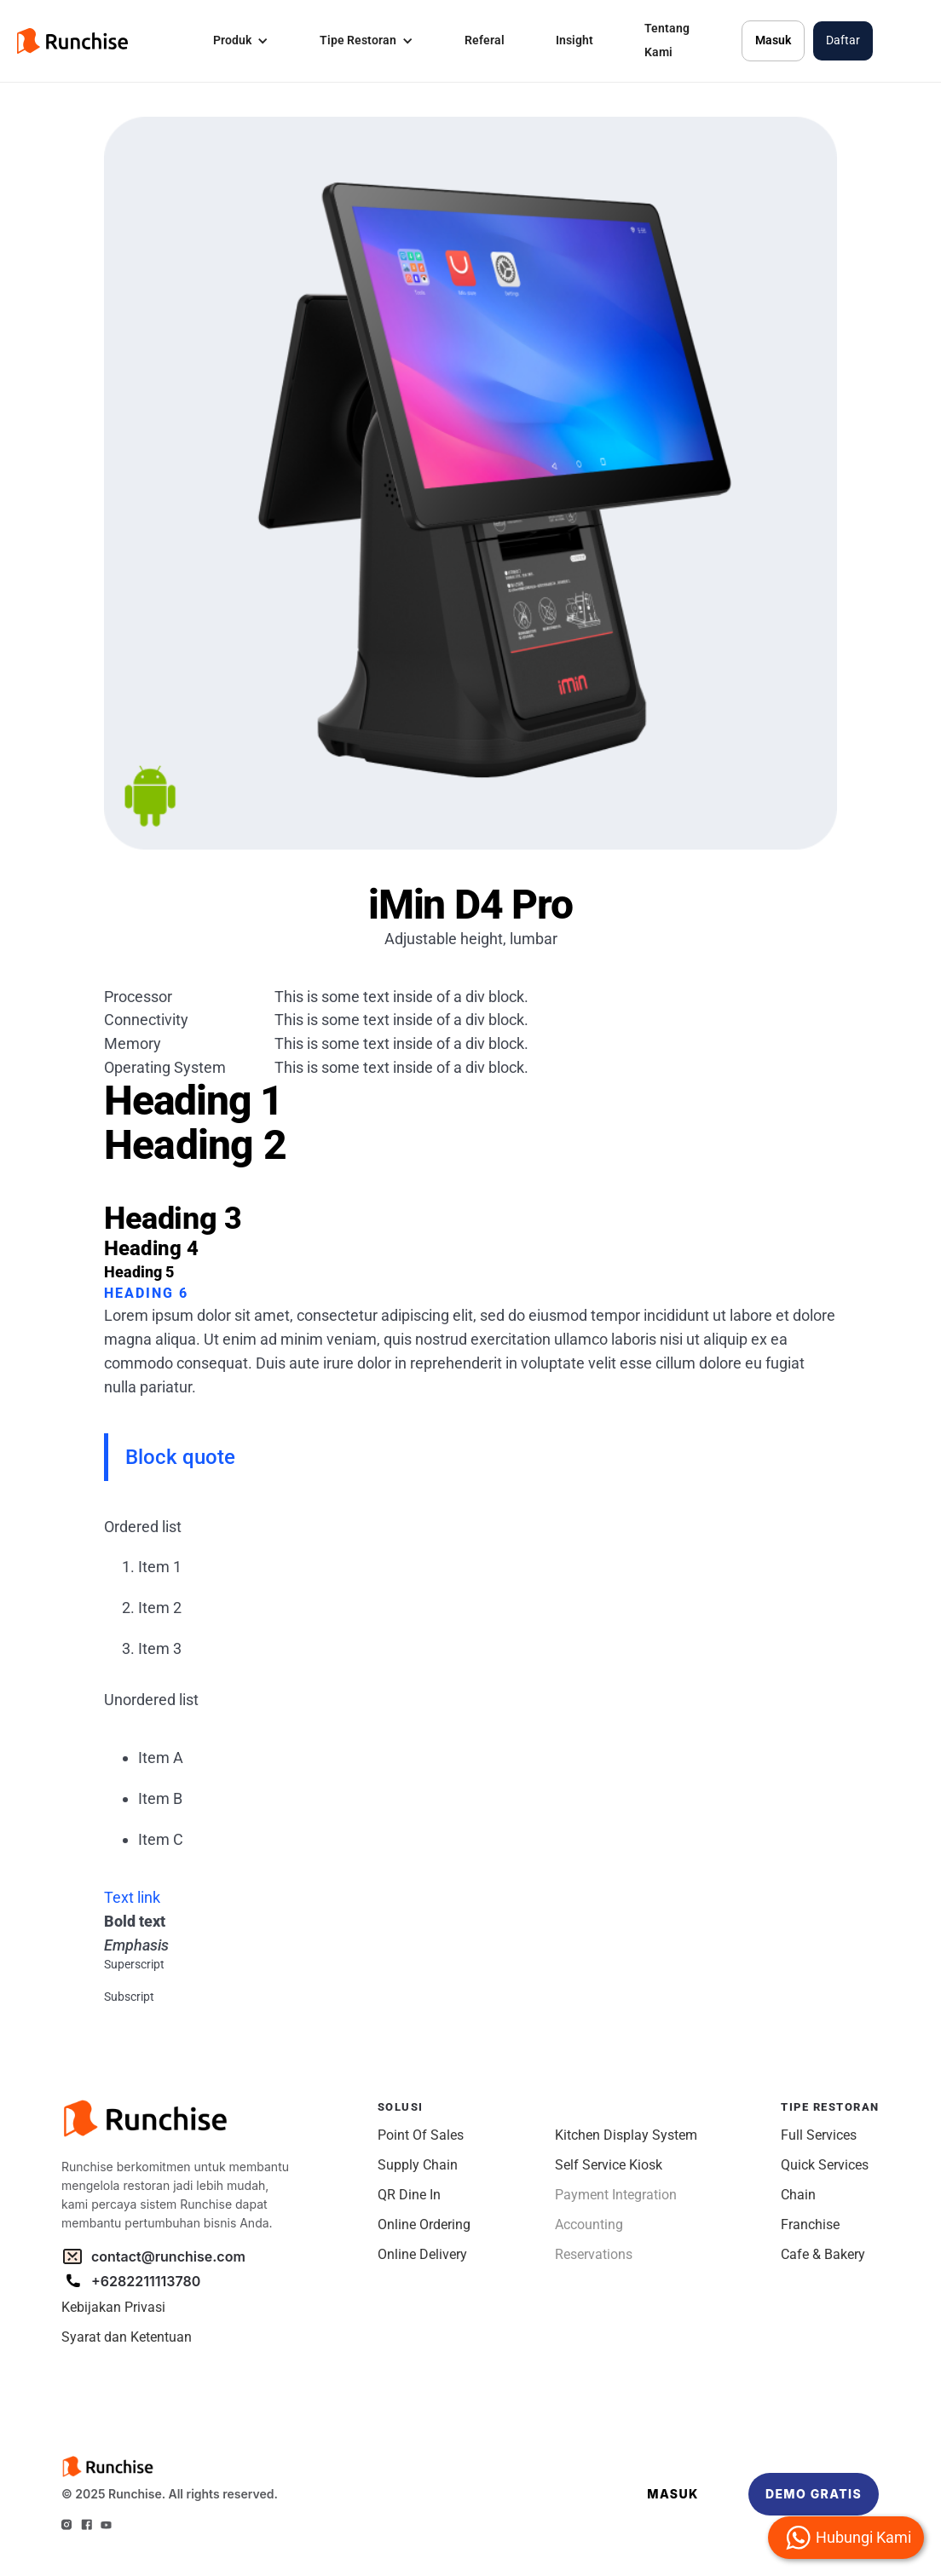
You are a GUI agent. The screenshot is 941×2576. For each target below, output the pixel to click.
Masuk (773, 40)
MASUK (672, 2494)
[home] (72, 41)
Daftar (843, 40)
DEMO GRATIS (813, 2494)
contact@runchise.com (168, 2256)
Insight (574, 40)
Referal (485, 40)
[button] (241, 41)
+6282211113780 (145, 2281)
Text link (132, 1897)
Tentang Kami (667, 40)
